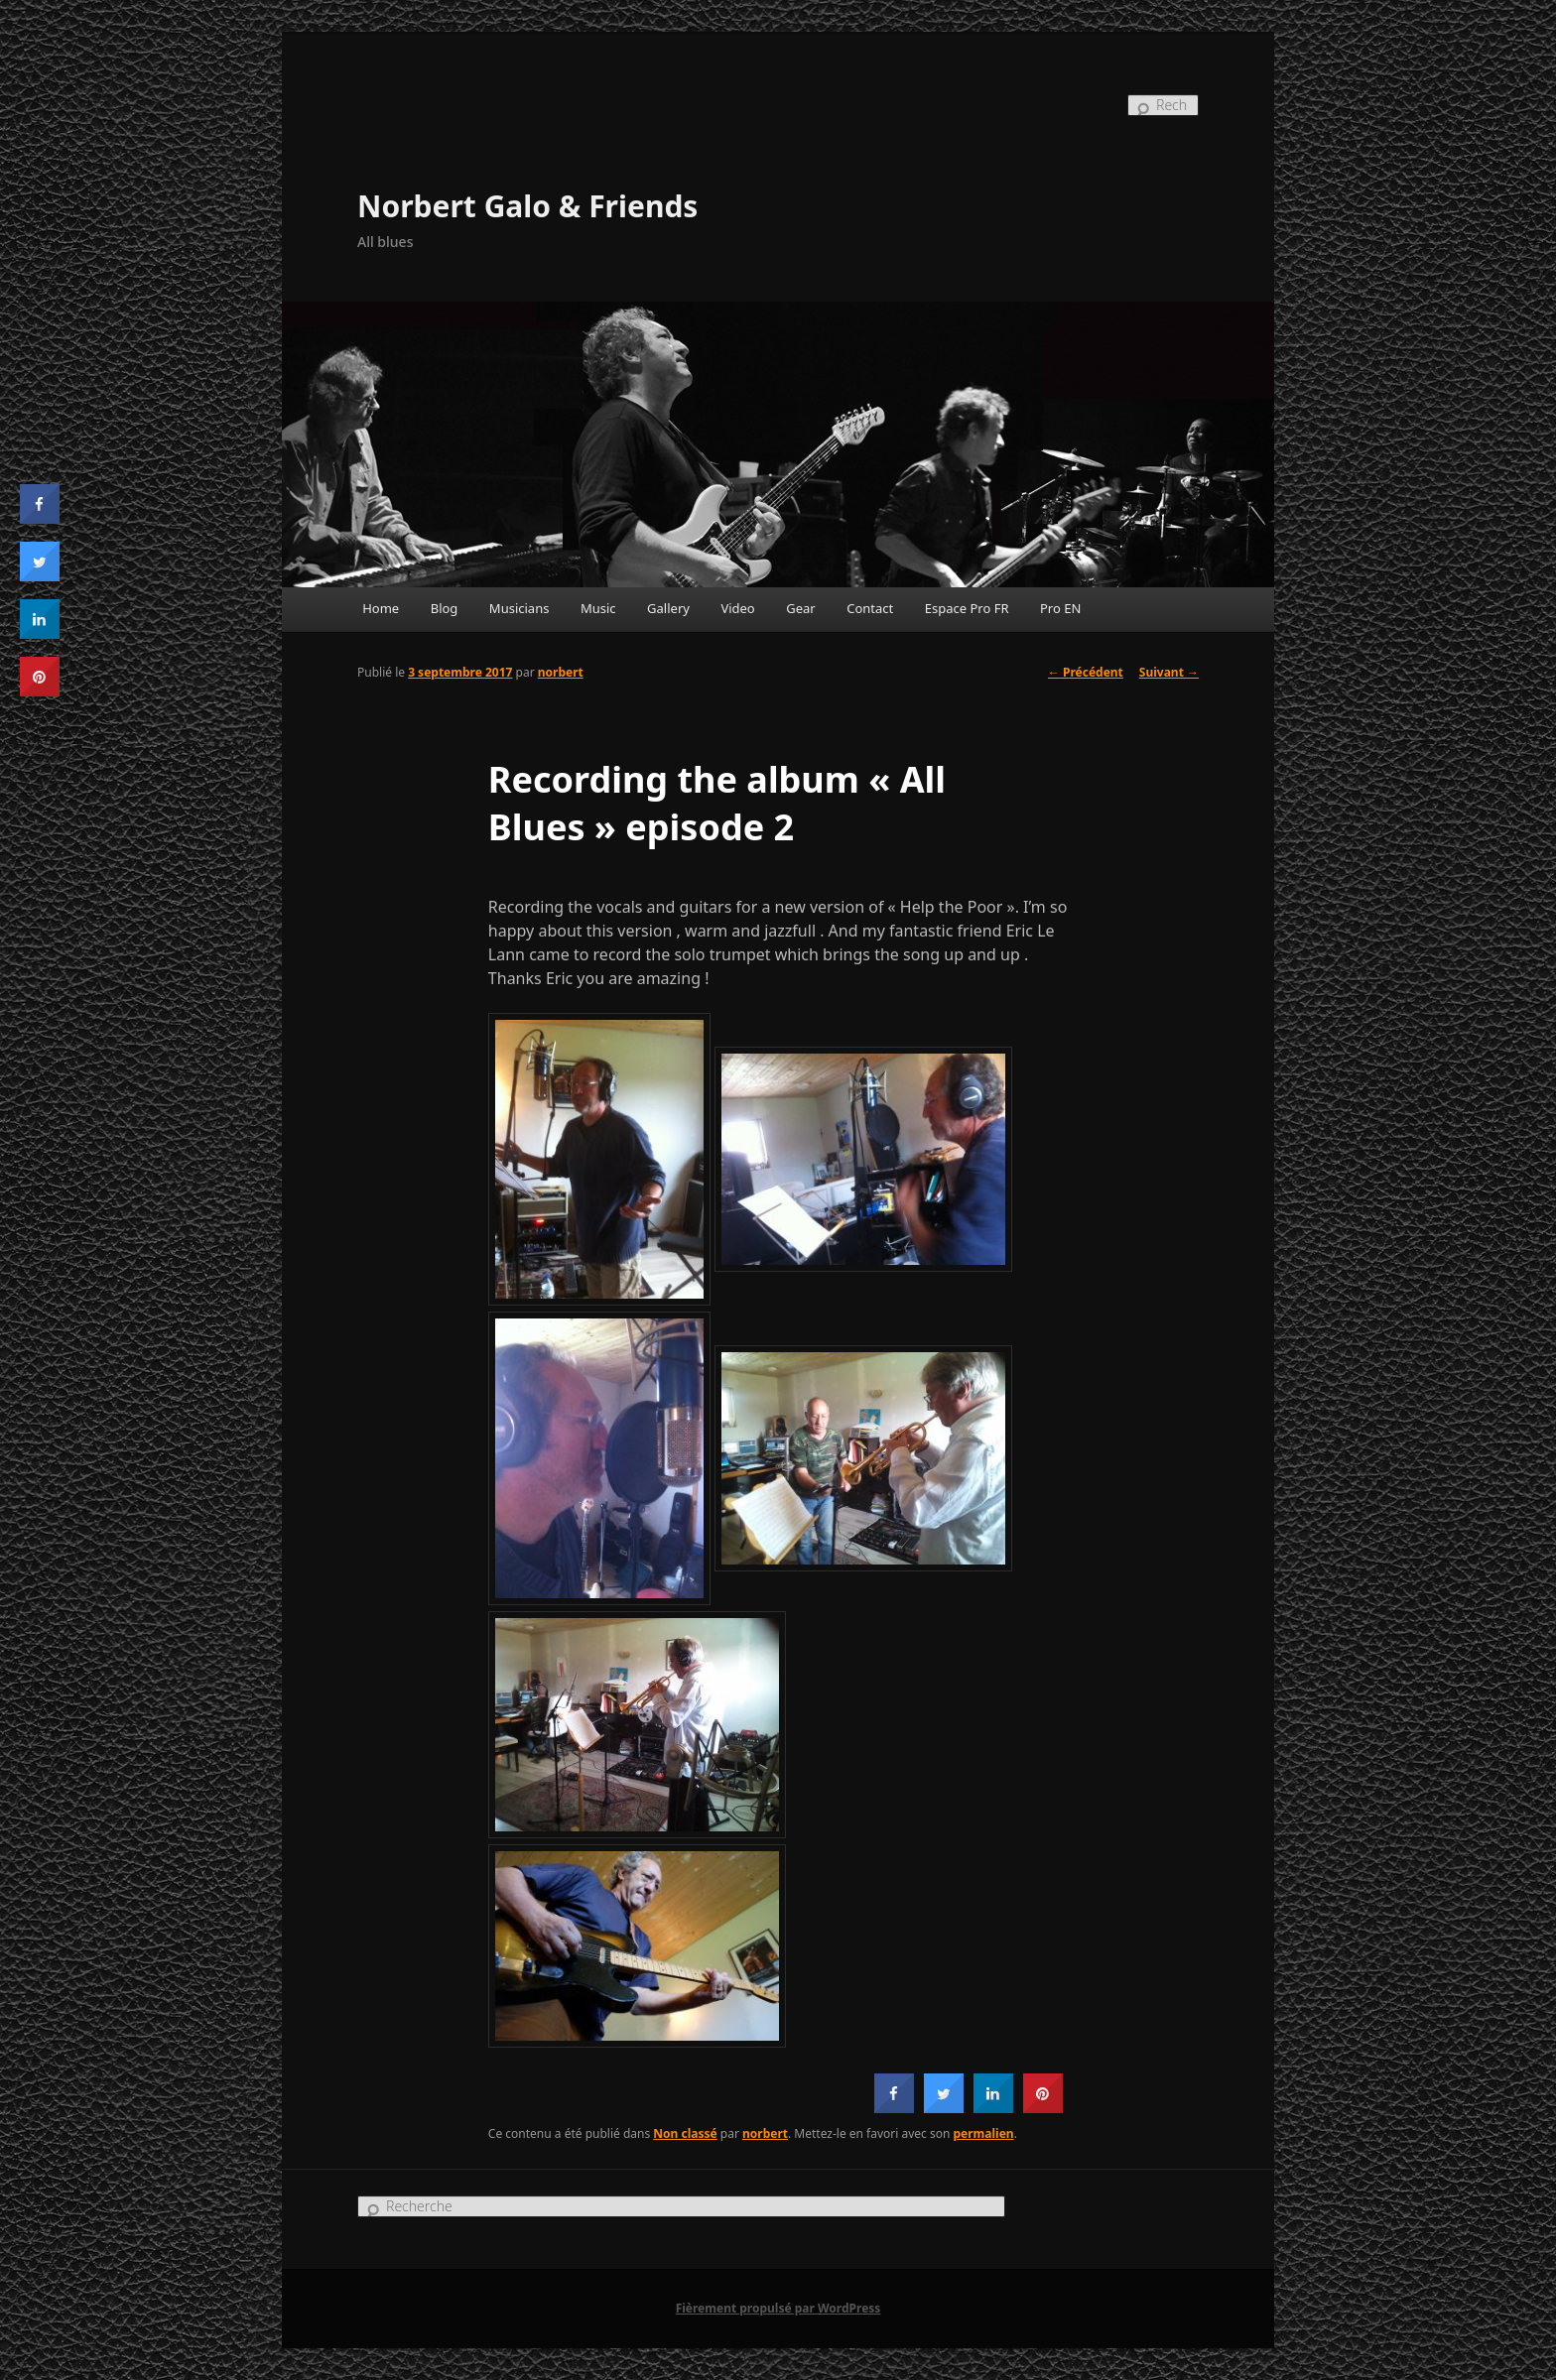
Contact (869, 608)
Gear (800, 608)
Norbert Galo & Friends (527, 206)
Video (737, 608)
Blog (444, 608)
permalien (984, 2133)
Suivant (1169, 672)
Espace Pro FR (967, 608)
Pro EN (1060, 608)
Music (598, 608)
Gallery (668, 608)
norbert (561, 672)
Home (380, 608)
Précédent (1085, 672)
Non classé (684, 2133)
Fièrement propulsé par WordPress (778, 2308)
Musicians (519, 608)
